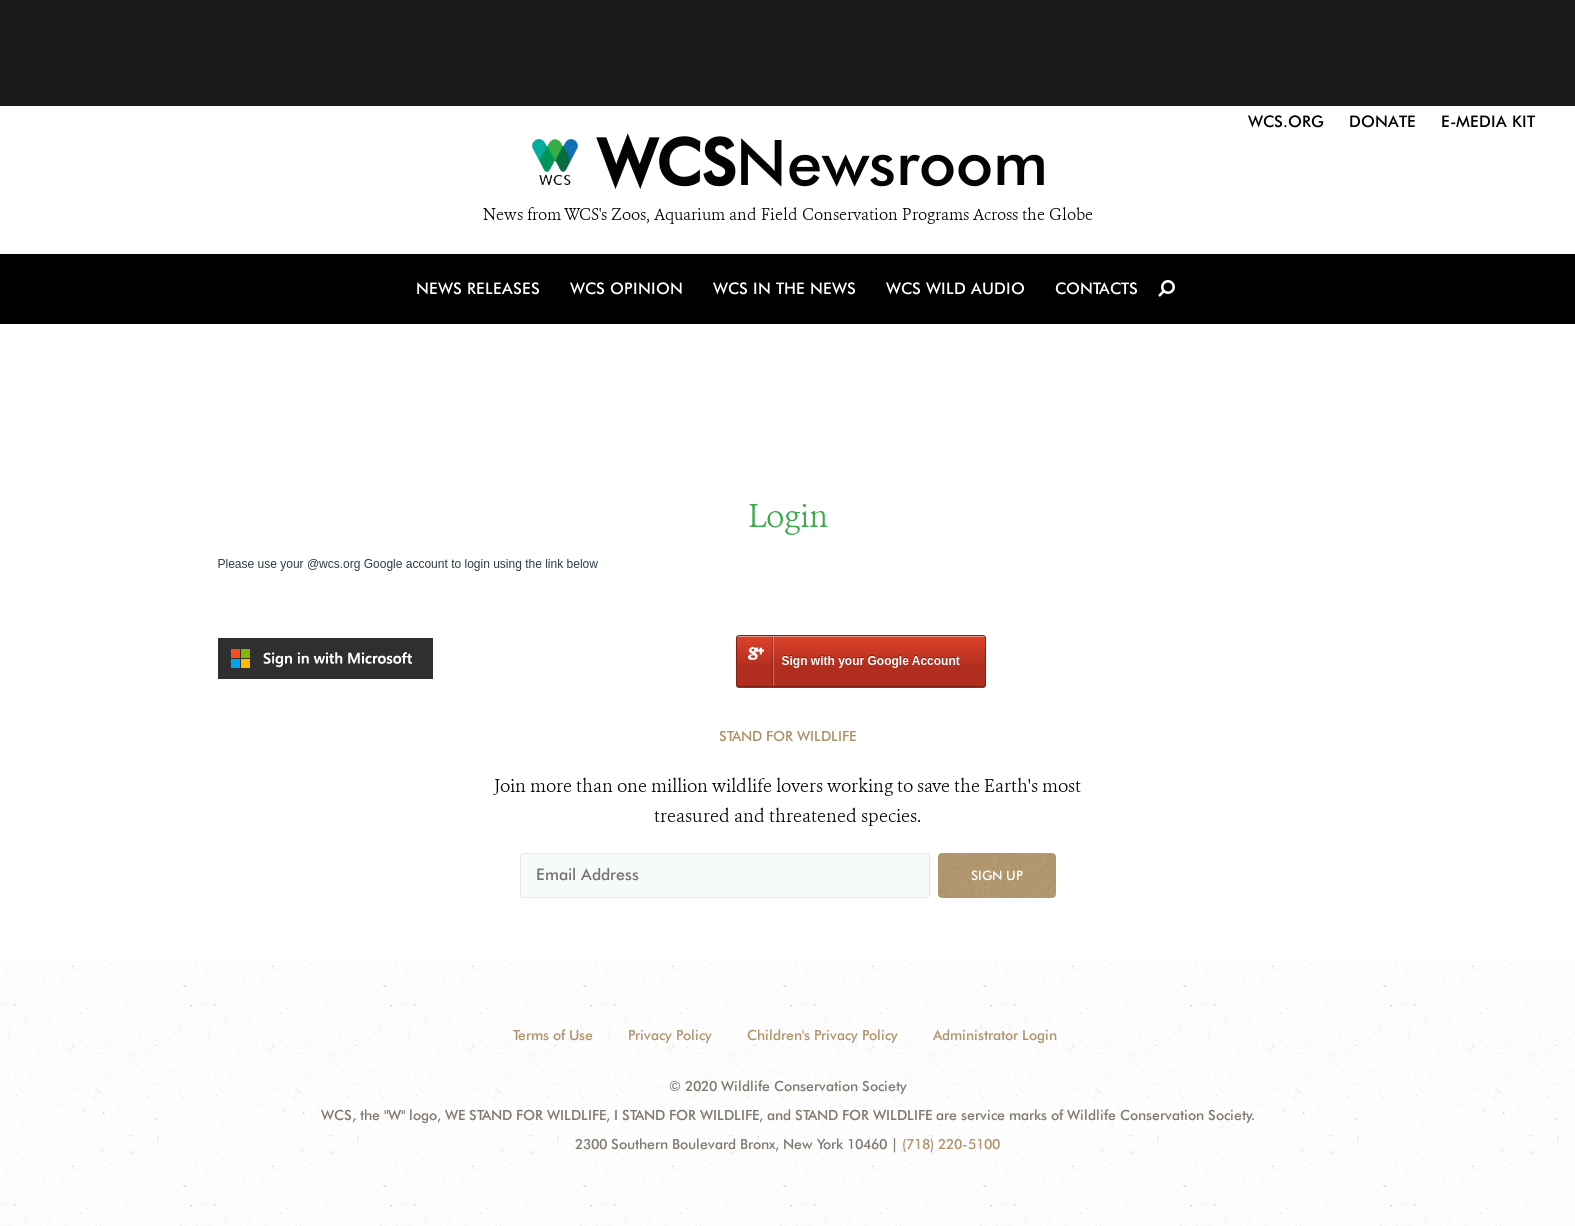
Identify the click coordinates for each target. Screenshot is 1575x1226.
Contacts (1096, 288)
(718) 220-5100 (951, 1144)
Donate (1382, 121)
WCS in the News (784, 288)
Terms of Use (553, 1035)
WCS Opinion (626, 288)
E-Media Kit (1488, 121)
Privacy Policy (670, 1035)
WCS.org (1286, 121)
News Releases (478, 288)
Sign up (997, 875)
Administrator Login (995, 1035)
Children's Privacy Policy (822, 1035)
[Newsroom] (787, 168)
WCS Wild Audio (955, 288)
